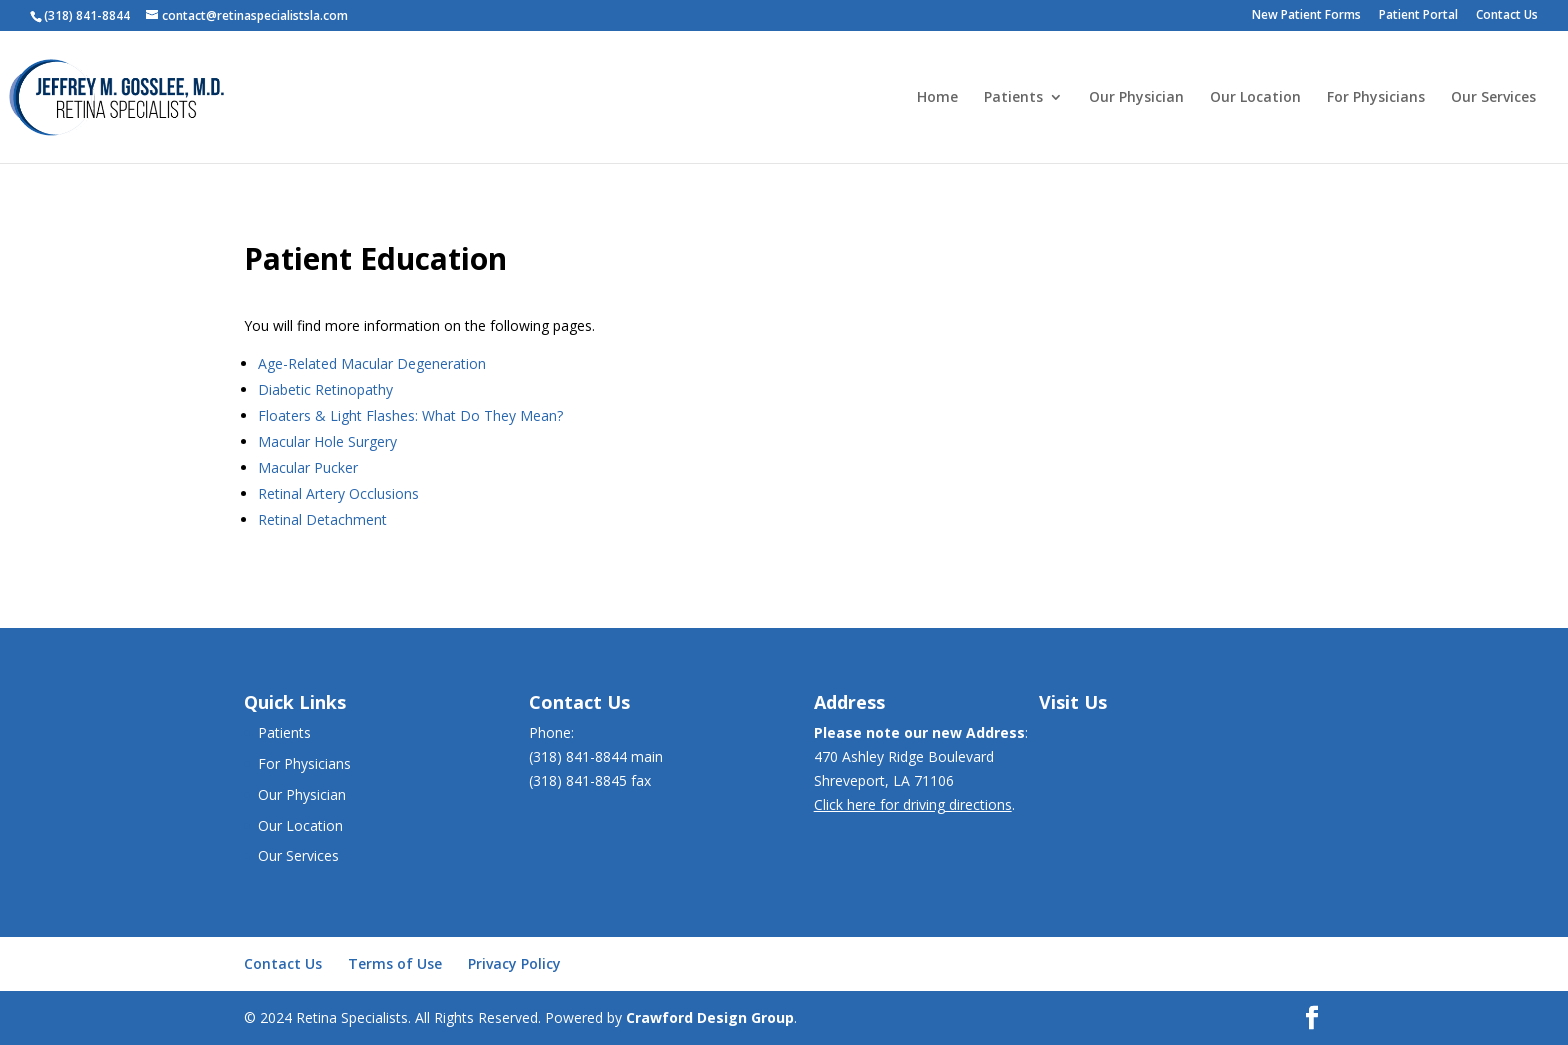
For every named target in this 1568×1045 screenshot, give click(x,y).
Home (937, 98)
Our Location (1255, 98)
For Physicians (1376, 98)
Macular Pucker (308, 467)
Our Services (1493, 98)
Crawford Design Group (710, 1017)
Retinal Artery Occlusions (338, 493)
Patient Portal (1418, 16)
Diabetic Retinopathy (325, 389)
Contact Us (1507, 16)
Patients (1013, 98)
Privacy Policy (514, 963)
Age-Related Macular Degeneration (372, 363)
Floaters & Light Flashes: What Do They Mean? (410, 415)
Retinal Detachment (322, 519)
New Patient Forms (1306, 16)
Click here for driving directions (913, 804)
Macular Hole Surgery (327, 441)
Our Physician (1136, 98)
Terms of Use (395, 963)
